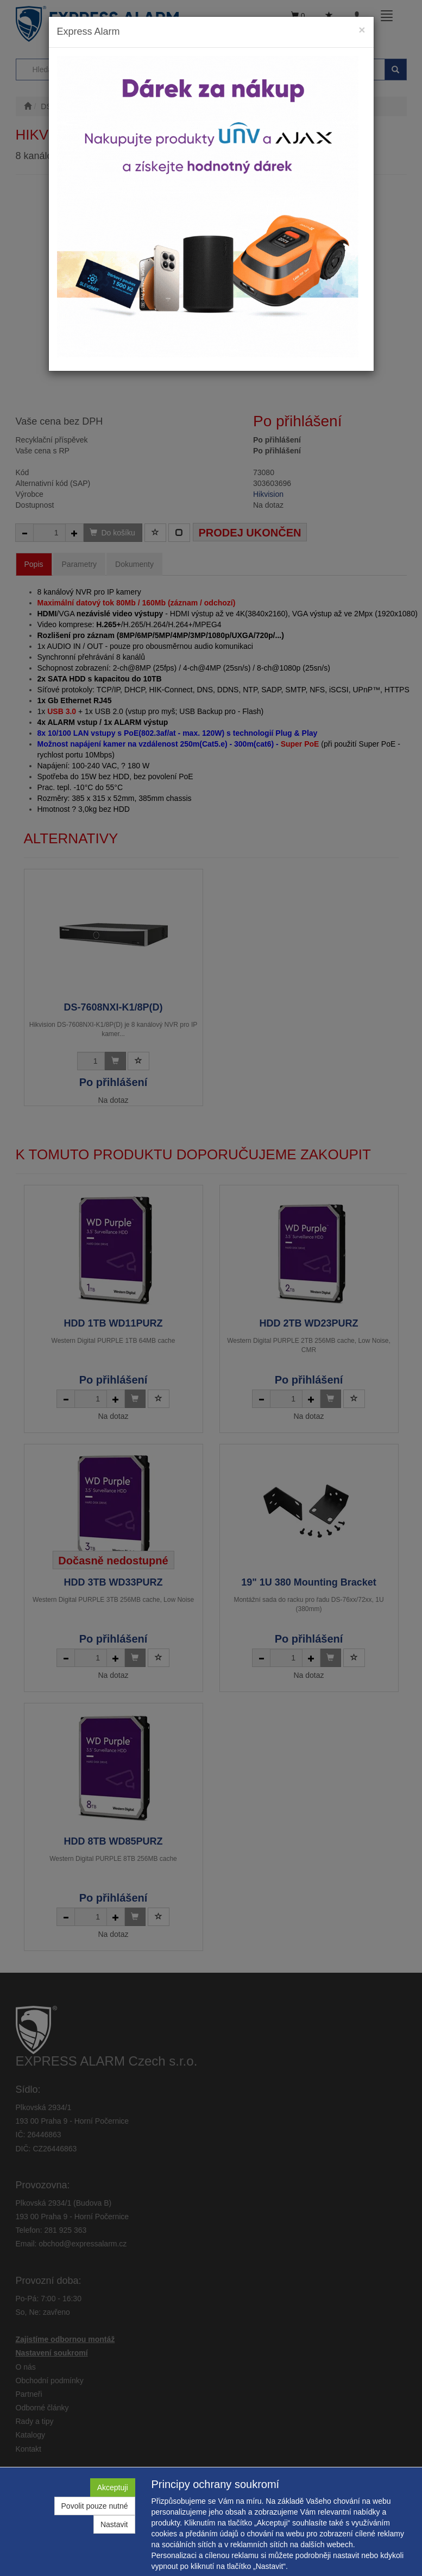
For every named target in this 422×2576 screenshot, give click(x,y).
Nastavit (114, 2524)
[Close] (361, 29)
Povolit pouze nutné (94, 2506)
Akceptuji (112, 2487)
